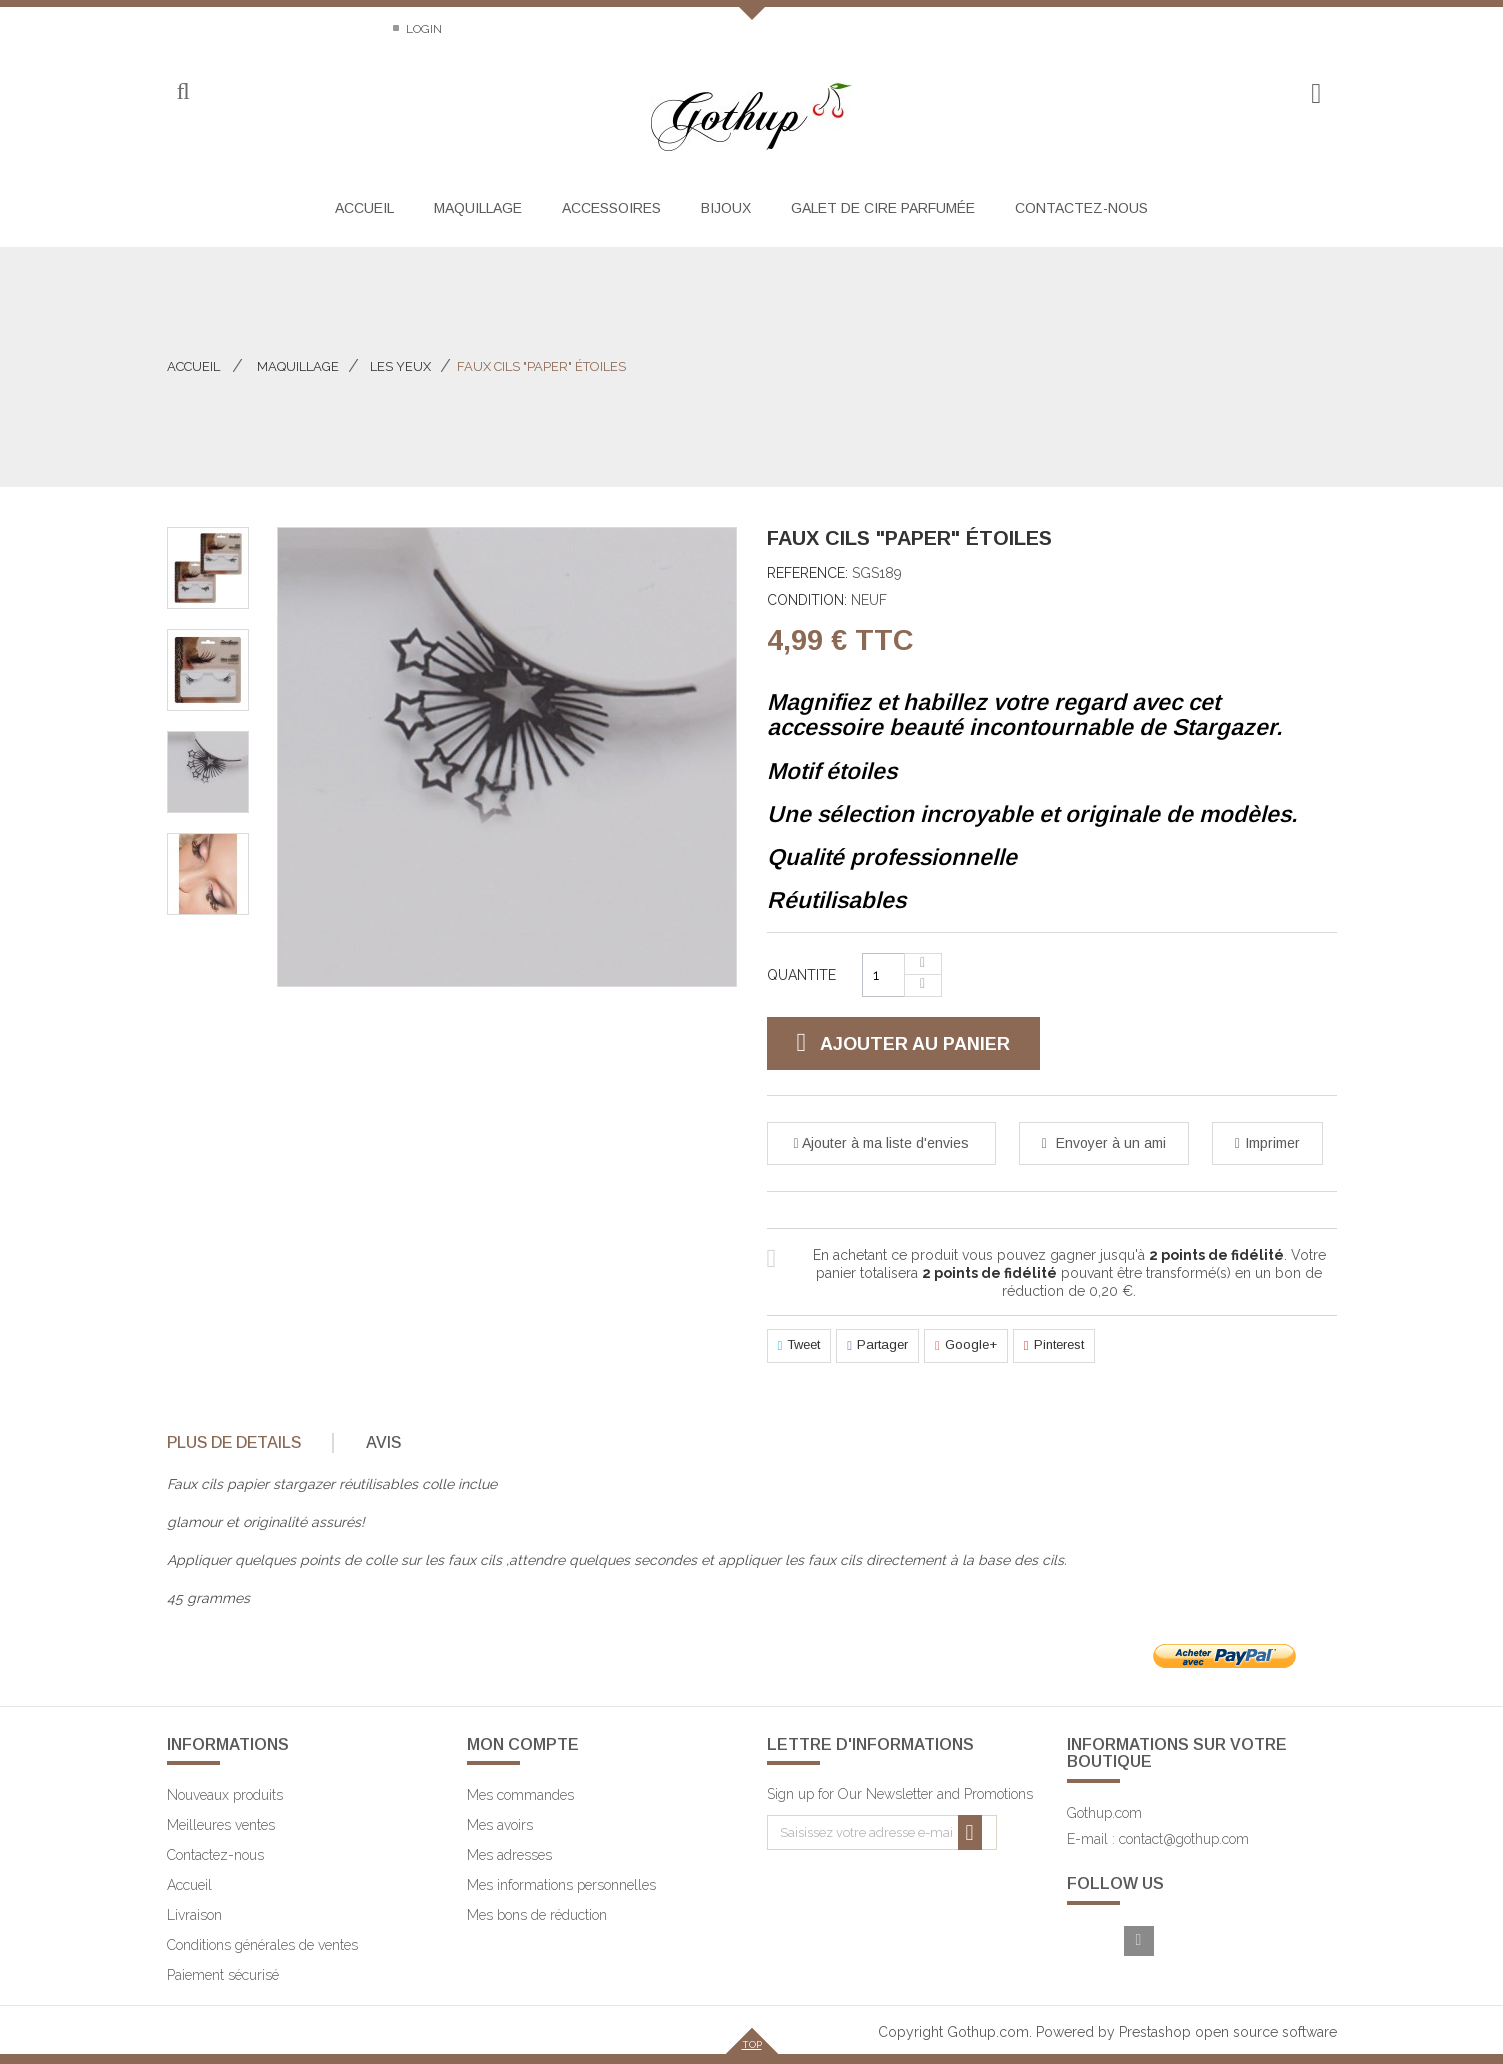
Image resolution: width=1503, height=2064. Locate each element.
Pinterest (1054, 1346)
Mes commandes (520, 1795)
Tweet (799, 1346)
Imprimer (1272, 1143)
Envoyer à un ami (1109, 1143)
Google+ (966, 1346)
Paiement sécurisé (223, 1975)
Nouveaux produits (225, 1795)
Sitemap (340, 29)
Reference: (807, 573)
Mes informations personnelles (561, 1885)
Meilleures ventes (221, 1825)
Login (422, 29)
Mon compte (523, 1744)
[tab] (248, 1443)
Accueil (193, 366)
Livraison (194, 1915)
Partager (877, 1346)
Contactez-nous (221, 29)
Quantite (801, 975)
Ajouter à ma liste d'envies (884, 1143)
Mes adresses (509, 1855)
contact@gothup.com (1184, 1839)
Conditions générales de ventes (262, 1945)
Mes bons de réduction (537, 1915)
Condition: (807, 600)
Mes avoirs (500, 1825)
